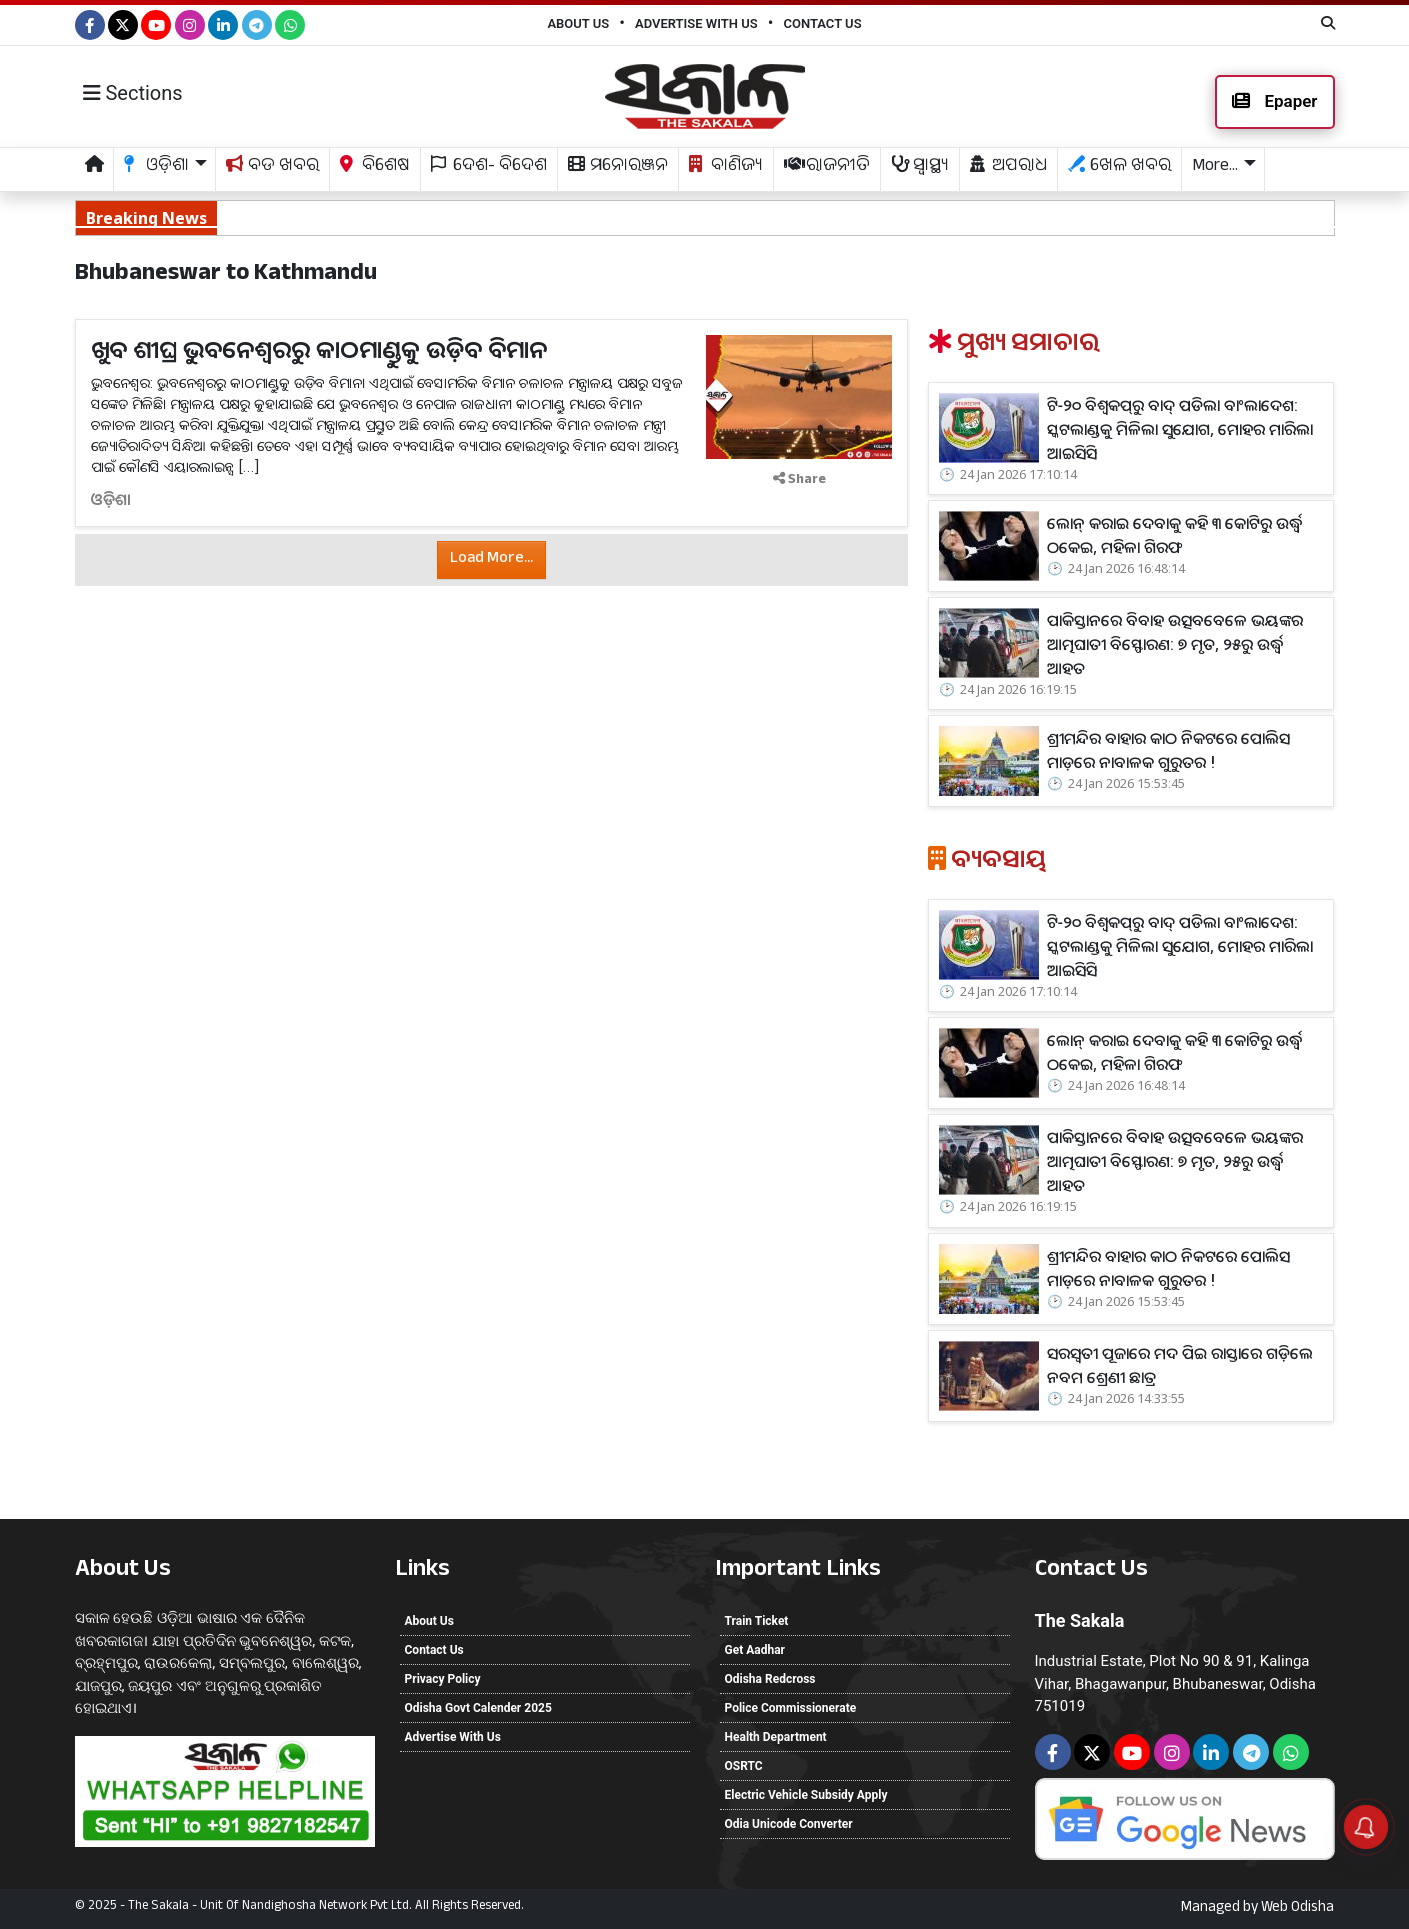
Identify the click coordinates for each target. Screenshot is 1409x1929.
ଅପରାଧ (1008, 167)
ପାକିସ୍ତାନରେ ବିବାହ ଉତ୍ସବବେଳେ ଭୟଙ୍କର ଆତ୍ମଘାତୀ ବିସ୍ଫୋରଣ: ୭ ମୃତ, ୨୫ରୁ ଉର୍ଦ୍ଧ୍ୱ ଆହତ (762, 216)
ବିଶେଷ (375, 167)
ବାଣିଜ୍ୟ (726, 167)
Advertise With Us (696, 23)
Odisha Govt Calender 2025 (478, 1708)
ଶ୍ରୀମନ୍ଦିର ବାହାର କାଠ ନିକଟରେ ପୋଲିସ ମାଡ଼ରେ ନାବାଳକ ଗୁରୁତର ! (1168, 750)
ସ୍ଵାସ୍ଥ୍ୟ (920, 167)
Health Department (776, 1737)
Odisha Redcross (770, 1679)
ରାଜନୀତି (827, 167)
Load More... (491, 559)
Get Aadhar (755, 1650)
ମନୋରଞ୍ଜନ (618, 167)
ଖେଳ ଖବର (1119, 167)
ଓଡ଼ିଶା (111, 499)
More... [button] (1215, 167)
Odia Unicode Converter (789, 1824)
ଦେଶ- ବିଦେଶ (489, 167)
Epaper (1274, 101)
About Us (578, 23)
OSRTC (744, 1766)
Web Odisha (1297, 1909)
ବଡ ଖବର (272, 167)
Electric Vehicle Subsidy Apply (806, 1795)
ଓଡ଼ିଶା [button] (156, 167)
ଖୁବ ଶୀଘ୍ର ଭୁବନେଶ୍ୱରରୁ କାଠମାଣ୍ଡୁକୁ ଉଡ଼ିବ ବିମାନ (319, 348)
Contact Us (822, 23)
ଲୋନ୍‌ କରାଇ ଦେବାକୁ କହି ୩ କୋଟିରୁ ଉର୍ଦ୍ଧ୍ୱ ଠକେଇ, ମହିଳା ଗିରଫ (301, 216)
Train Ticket (757, 1621)
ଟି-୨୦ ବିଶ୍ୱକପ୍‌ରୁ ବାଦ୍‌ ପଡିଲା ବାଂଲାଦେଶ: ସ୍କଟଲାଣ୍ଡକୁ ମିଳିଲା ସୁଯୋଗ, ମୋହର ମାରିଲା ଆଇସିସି (1180, 429)
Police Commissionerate (791, 1708)
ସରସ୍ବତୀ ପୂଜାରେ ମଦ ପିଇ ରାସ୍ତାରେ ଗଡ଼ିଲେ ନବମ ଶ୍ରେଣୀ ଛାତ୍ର (1180, 1365)
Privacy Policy (443, 1679)
